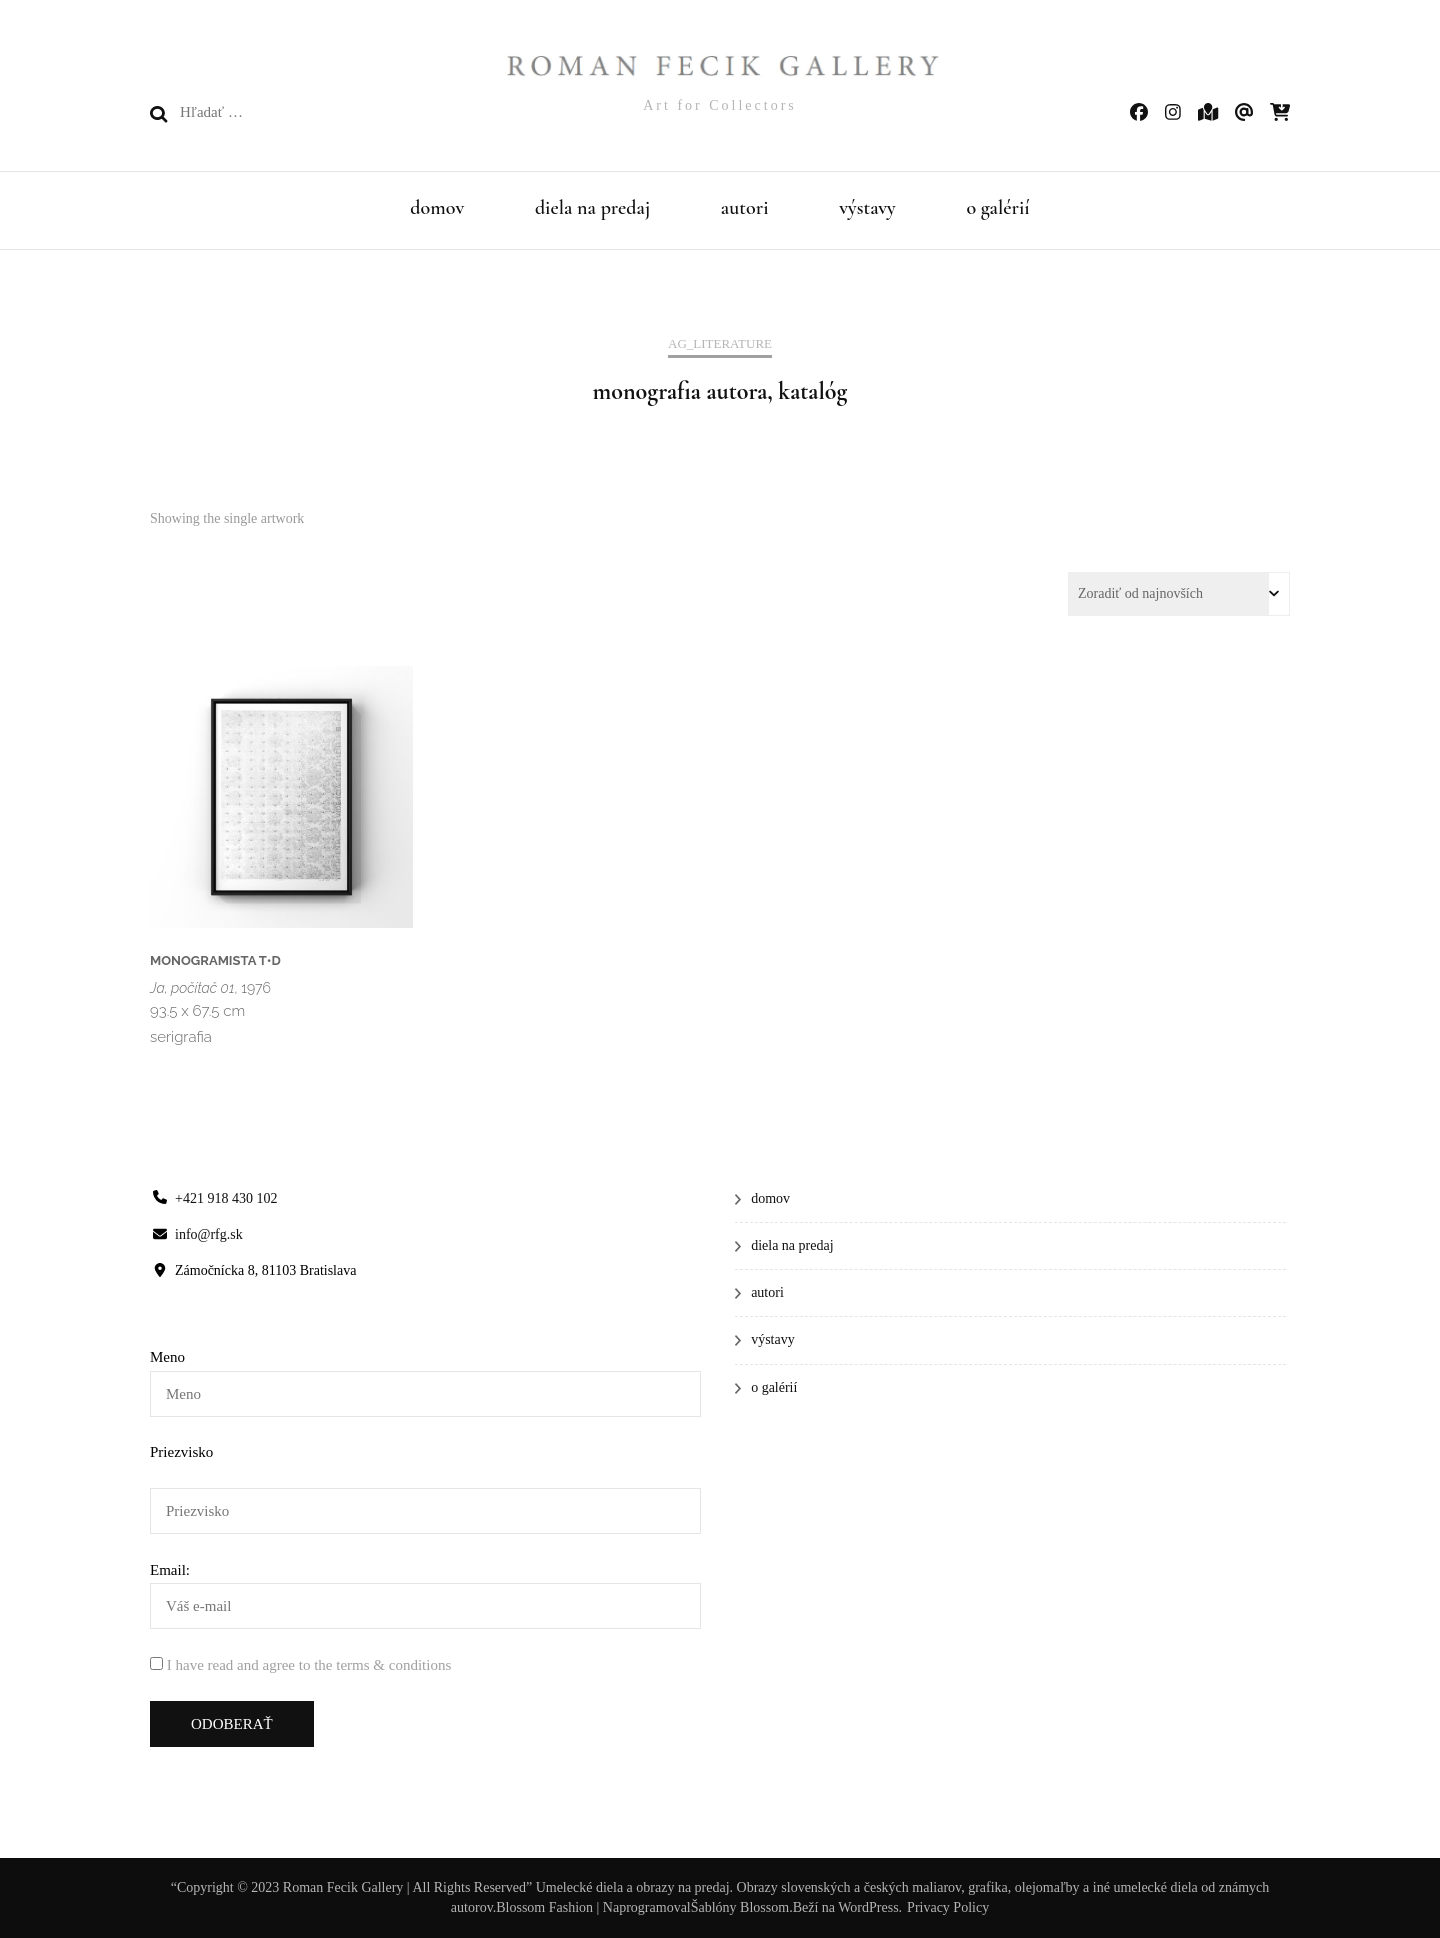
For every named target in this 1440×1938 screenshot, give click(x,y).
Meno (167, 1357)
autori (745, 208)
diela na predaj (592, 208)
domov (437, 208)
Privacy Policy (948, 1907)
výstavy (867, 208)
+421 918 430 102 (226, 1198)
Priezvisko (181, 1452)
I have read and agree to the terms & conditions (309, 1665)
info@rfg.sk (209, 1234)
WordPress (868, 1907)
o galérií (997, 208)
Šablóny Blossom (740, 1907)
